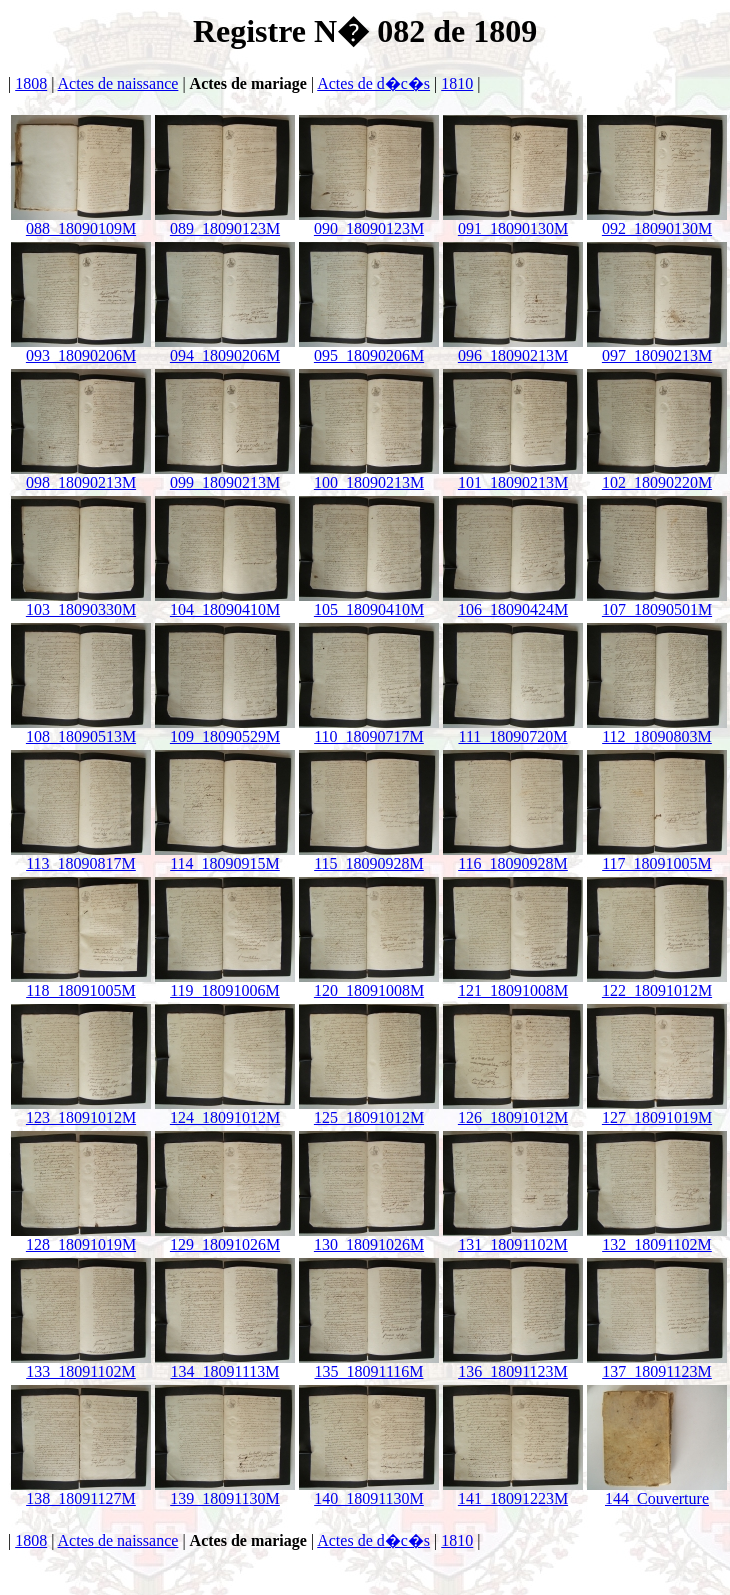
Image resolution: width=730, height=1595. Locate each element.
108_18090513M (81, 729)
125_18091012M (369, 1110)
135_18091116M (369, 1364)
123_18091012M (81, 1110)
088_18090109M (81, 221)
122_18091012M (657, 983)
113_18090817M (81, 856)
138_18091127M (81, 1491)
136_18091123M (513, 1364)
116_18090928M (513, 856)
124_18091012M (225, 1110)
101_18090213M (513, 475)
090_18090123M (369, 221)
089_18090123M (225, 221)
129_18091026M (225, 1237)
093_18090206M (81, 348)
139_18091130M (225, 1491)
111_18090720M (513, 729)
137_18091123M (657, 1364)
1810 (457, 83)
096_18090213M (513, 348)
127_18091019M (657, 1110)
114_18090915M (225, 856)
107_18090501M (657, 602)
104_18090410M (225, 602)
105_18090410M (369, 602)
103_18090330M (81, 602)
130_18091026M (369, 1237)
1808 (31, 83)
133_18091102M (81, 1364)
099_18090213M (225, 475)
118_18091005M (81, 983)
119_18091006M (225, 983)
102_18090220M (657, 475)
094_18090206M (225, 348)
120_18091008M (369, 983)
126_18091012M (513, 1110)
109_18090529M (225, 729)
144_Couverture (657, 1491)
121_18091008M (513, 983)
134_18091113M (225, 1364)
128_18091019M (81, 1237)
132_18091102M (657, 1237)
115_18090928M (369, 856)
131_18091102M (513, 1237)
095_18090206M (369, 348)
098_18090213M (81, 475)
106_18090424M (513, 602)
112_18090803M (657, 729)
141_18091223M (513, 1491)
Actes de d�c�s (373, 83)
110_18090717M (369, 729)
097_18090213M (657, 348)
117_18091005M (657, 856)
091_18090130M (513, 221)
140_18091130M (369, 1491)
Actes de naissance (118, 83)
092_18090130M (657, 221)
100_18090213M (369, 475)
